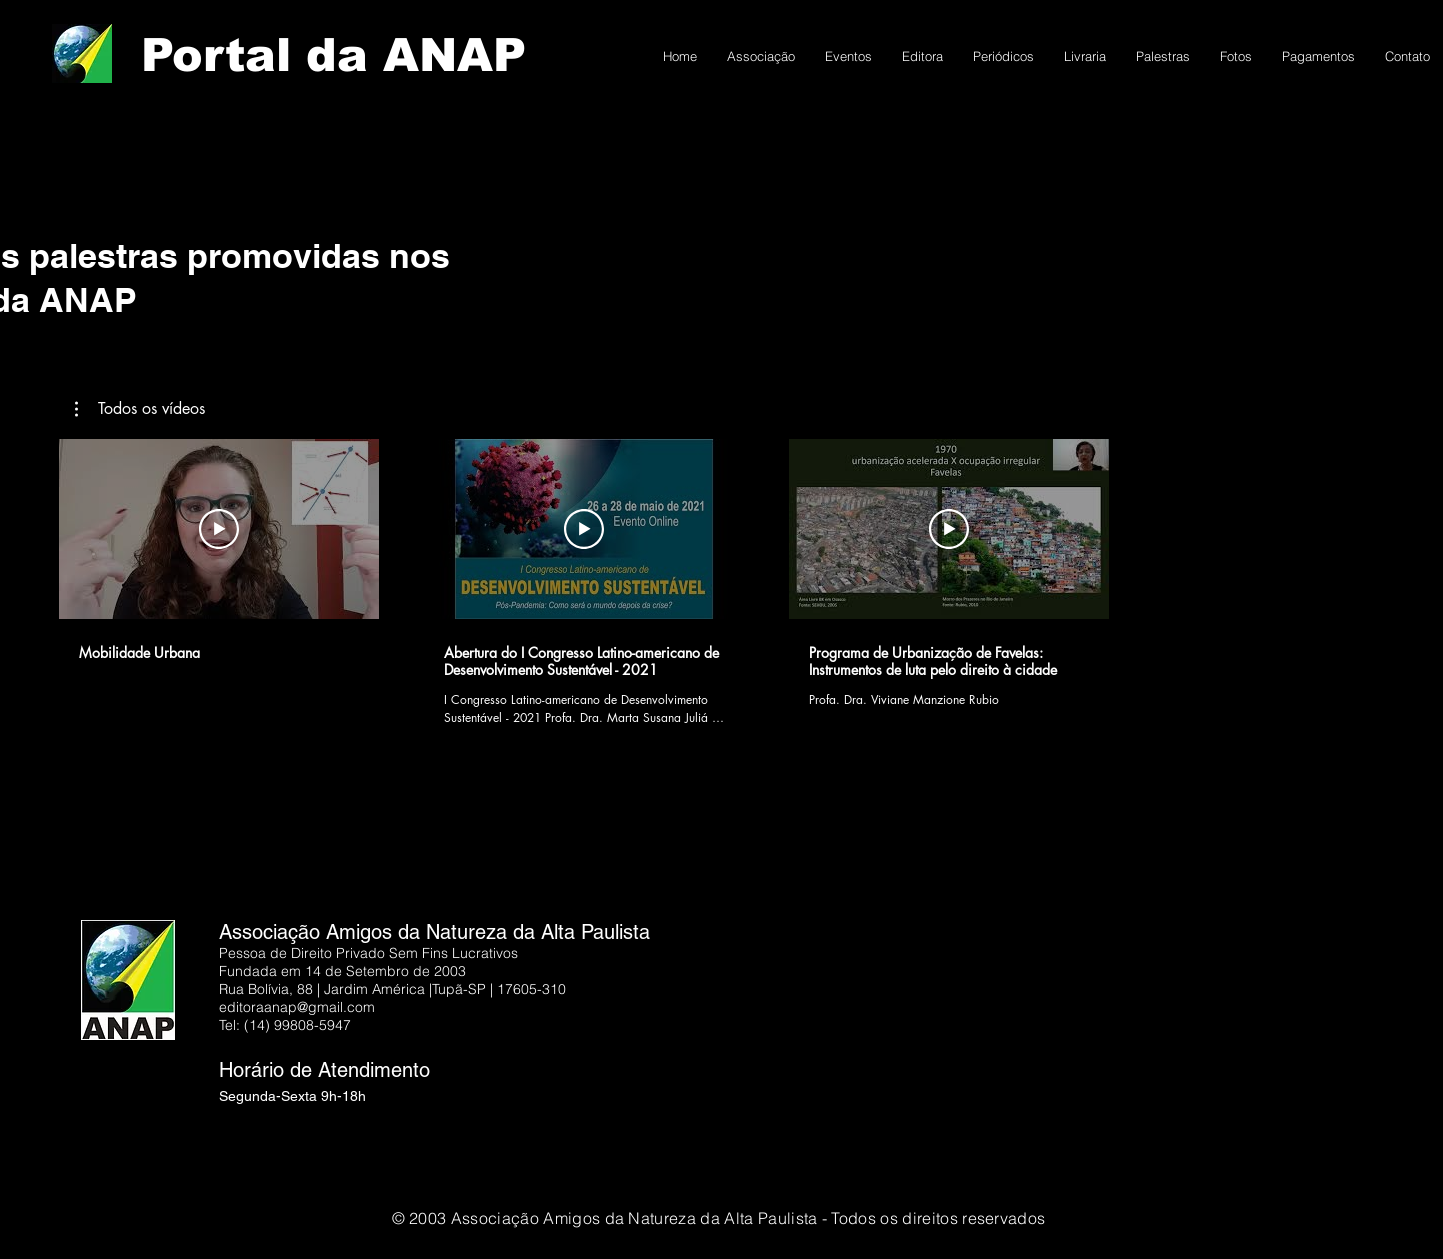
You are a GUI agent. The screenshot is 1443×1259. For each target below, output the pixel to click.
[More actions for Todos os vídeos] (140, 409)
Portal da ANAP (333, 55)
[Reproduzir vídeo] (219, 529)
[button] (140, 409)
